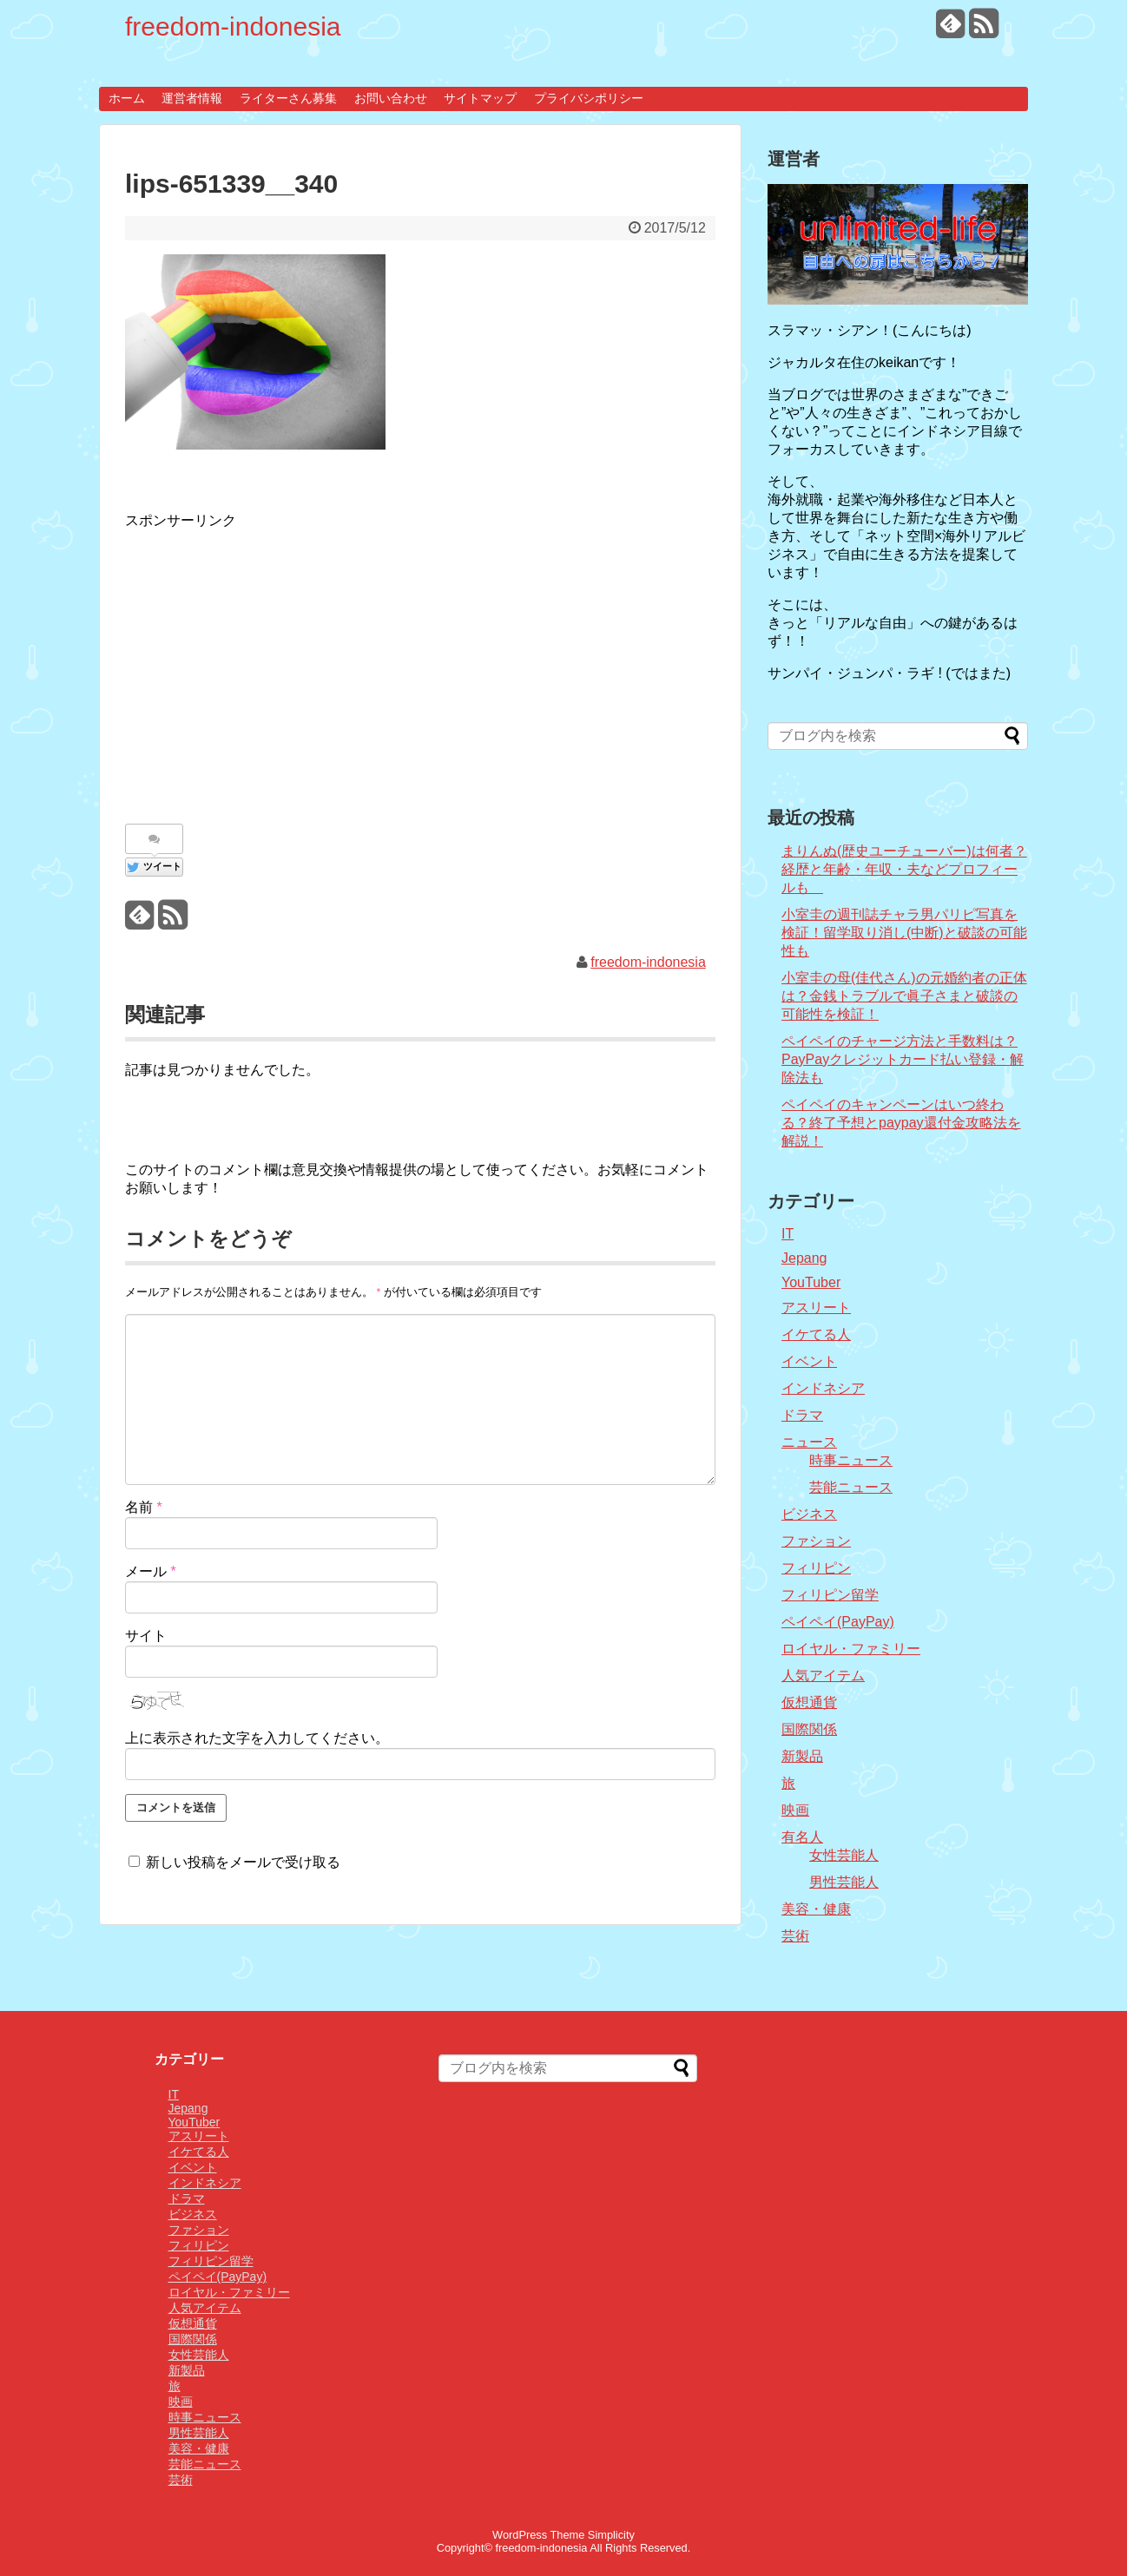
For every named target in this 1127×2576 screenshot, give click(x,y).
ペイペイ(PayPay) (837, 1621)
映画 (795, 1810)
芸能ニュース (851, 1487)
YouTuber (810, 1282)
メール (150, 1571)
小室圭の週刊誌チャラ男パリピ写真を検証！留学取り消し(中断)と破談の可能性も (904, 932)
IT (787, 1233)
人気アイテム (823, 1675)
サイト (146, 1635)
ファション (816, 1541)
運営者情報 (191, 98)
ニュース (809, 1442)
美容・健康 (816, 1909)
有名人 (802, 1837)
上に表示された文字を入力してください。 (257, 1738)
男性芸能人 (844, 1882)
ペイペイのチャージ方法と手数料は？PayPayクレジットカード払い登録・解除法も (902, 1059)
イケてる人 (816, 1334)
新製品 (802, 1756)
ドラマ (802, 1415)
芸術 (795, 1936)
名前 (143, 1507)
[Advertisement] (271, 667)
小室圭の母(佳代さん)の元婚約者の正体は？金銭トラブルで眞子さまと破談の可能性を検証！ (904, 996)
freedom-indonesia (232, 26)
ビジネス (809, 1514)
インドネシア (823, 1388)
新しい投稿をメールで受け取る (243, 1862)
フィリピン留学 (830, 1594)
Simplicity (611, 2534)
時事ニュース (851, 1460)
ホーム (127, 98)
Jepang (804, 1258)
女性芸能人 (844, 1855)
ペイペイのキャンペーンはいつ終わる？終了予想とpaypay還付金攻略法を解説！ (901, 1122)
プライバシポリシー (588, 98)
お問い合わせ (390, 98)
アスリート (816, 1307)
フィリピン (816, 1568)
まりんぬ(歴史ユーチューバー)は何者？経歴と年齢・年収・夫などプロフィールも (904, 869)
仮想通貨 (809, 1702)
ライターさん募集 (288, 98)
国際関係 (809, 1729)
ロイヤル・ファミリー (850, 1648)
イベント (809, 1361)
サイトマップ (480, 98)
